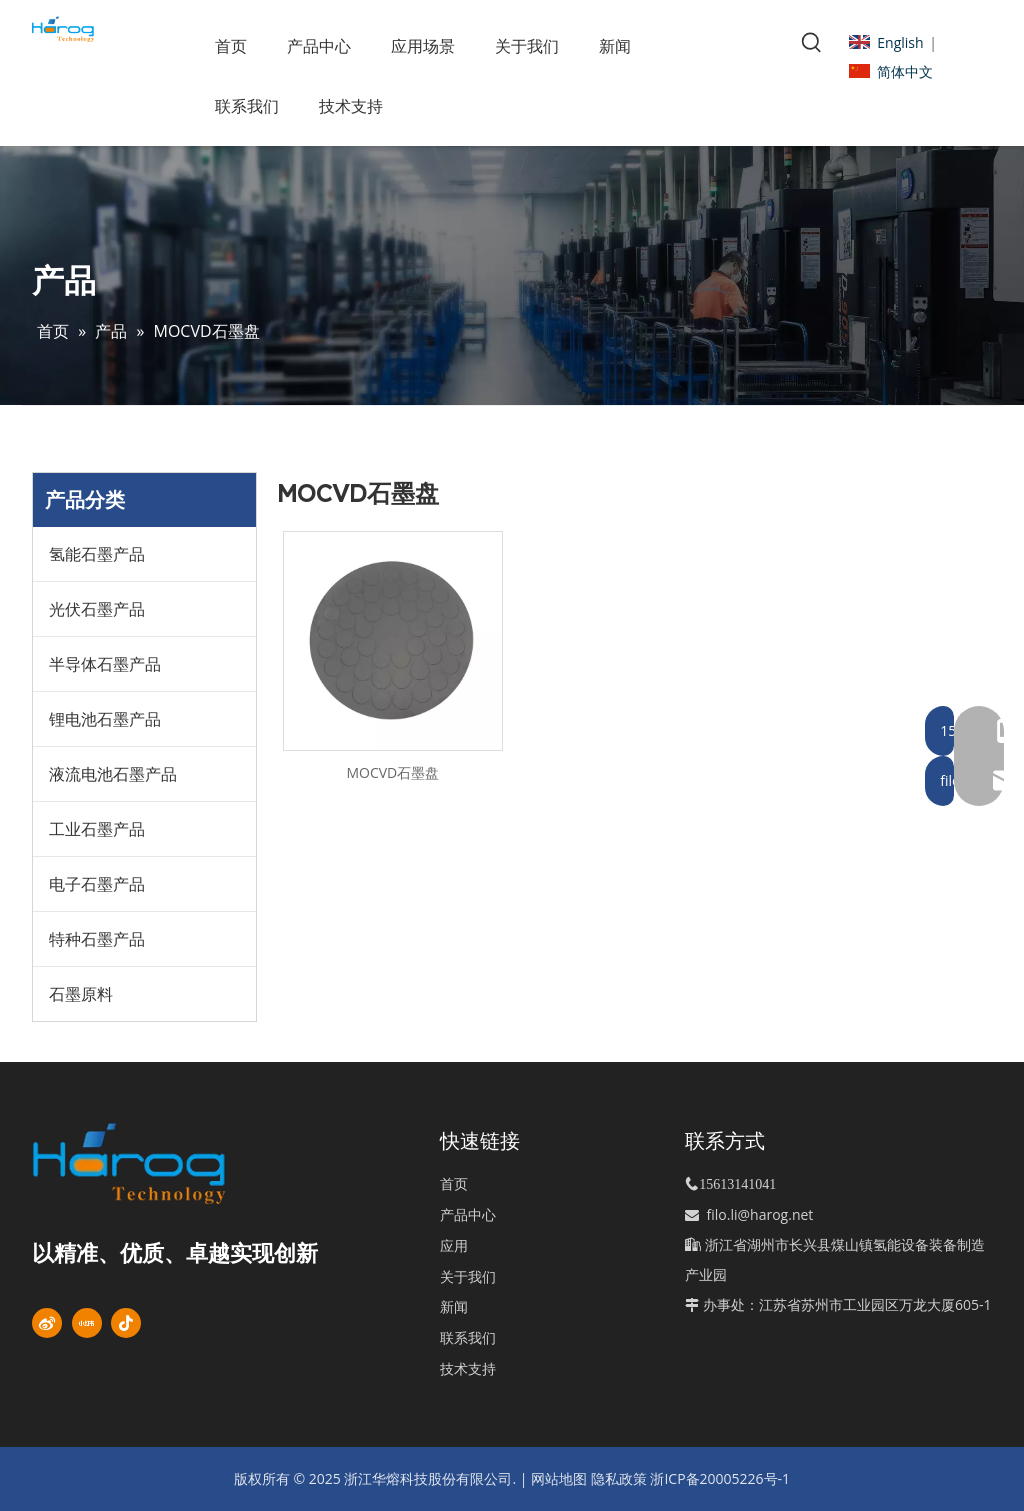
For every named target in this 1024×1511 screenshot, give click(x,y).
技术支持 (468, 1368)
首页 (454, 1183)
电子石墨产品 (97, 884)
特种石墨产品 (97, 939)
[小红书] (87, 1323)
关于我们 (468, 1276)
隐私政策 (619, 1478)
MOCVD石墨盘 (392, 772)
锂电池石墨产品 (105, 719)
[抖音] (126, 1323)
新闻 (454, 1306)
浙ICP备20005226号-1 (720, 1478)
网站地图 (559, 1478)
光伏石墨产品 (97, 609)
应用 (454, 1245)
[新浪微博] (47, 1323)
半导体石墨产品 (105, 664)
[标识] (160, 1163)
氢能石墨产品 (97, 554)
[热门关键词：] (812, 43)
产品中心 (468, 1214)
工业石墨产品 (97, 829)
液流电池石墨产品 (113, 774)
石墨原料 (81, 994)
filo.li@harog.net (760, 1214)
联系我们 (468, 1337)
